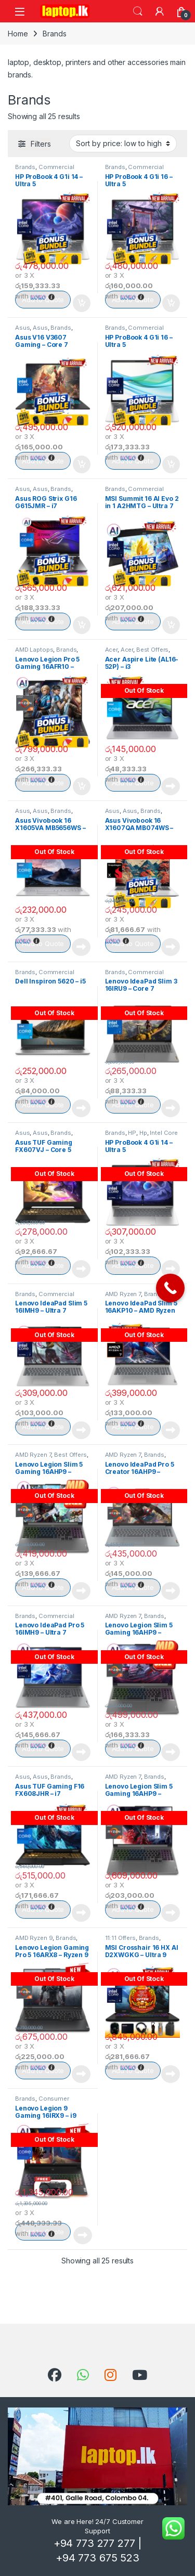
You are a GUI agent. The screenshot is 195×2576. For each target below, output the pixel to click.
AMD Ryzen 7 (123, 1294)
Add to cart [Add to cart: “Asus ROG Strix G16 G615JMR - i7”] (81, 625)
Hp (143, 1132)
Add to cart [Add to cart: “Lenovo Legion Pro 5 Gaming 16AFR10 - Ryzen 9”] (81, 786)
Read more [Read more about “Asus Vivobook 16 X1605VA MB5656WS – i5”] (81, 947)
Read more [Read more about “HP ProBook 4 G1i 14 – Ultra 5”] (170, 1269)
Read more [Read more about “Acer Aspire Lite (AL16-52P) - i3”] (170, 786)
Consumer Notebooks (42, 2101)
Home (18, 33)
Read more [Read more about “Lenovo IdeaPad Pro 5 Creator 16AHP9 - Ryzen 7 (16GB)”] (170, 1591)
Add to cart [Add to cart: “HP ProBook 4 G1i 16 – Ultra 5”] (171, 303)
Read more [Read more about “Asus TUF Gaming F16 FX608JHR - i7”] (81, 1913)
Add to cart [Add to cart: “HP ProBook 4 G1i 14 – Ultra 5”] (81, 303)
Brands (25, 167)
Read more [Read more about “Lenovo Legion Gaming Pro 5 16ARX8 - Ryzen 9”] (81, 2074)
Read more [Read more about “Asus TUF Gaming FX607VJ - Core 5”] (81, 1269)
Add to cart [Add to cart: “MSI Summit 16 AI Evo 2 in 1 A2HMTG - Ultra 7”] (171, 625)
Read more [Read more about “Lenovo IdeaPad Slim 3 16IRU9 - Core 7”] (170, 1108)
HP (132, 1132)
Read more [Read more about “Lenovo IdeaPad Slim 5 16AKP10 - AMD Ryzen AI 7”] (170, 1430)
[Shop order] (123, 143)
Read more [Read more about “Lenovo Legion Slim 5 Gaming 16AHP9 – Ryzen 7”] (170, 1913)
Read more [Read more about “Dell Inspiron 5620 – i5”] (81, 1108)
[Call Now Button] (170, 1288)
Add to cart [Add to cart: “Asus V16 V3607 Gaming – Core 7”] (81, 464)
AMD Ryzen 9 (34, 1937)
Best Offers (152, 649)
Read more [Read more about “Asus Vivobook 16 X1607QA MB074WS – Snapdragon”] (170, 947)
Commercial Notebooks (44, 170)
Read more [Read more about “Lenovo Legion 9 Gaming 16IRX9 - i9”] (82, 2235)
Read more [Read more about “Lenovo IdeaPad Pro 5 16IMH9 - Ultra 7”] (81, 1752)
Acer (111, 649)
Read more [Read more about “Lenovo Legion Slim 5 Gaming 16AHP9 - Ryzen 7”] (81, 1591)
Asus (22, 327)
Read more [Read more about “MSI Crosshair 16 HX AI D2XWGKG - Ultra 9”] (170, 2074)
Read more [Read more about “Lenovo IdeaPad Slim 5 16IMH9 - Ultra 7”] (81, 1430)
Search (138, 11)
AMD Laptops (34, 649)
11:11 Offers (120, 1937)
